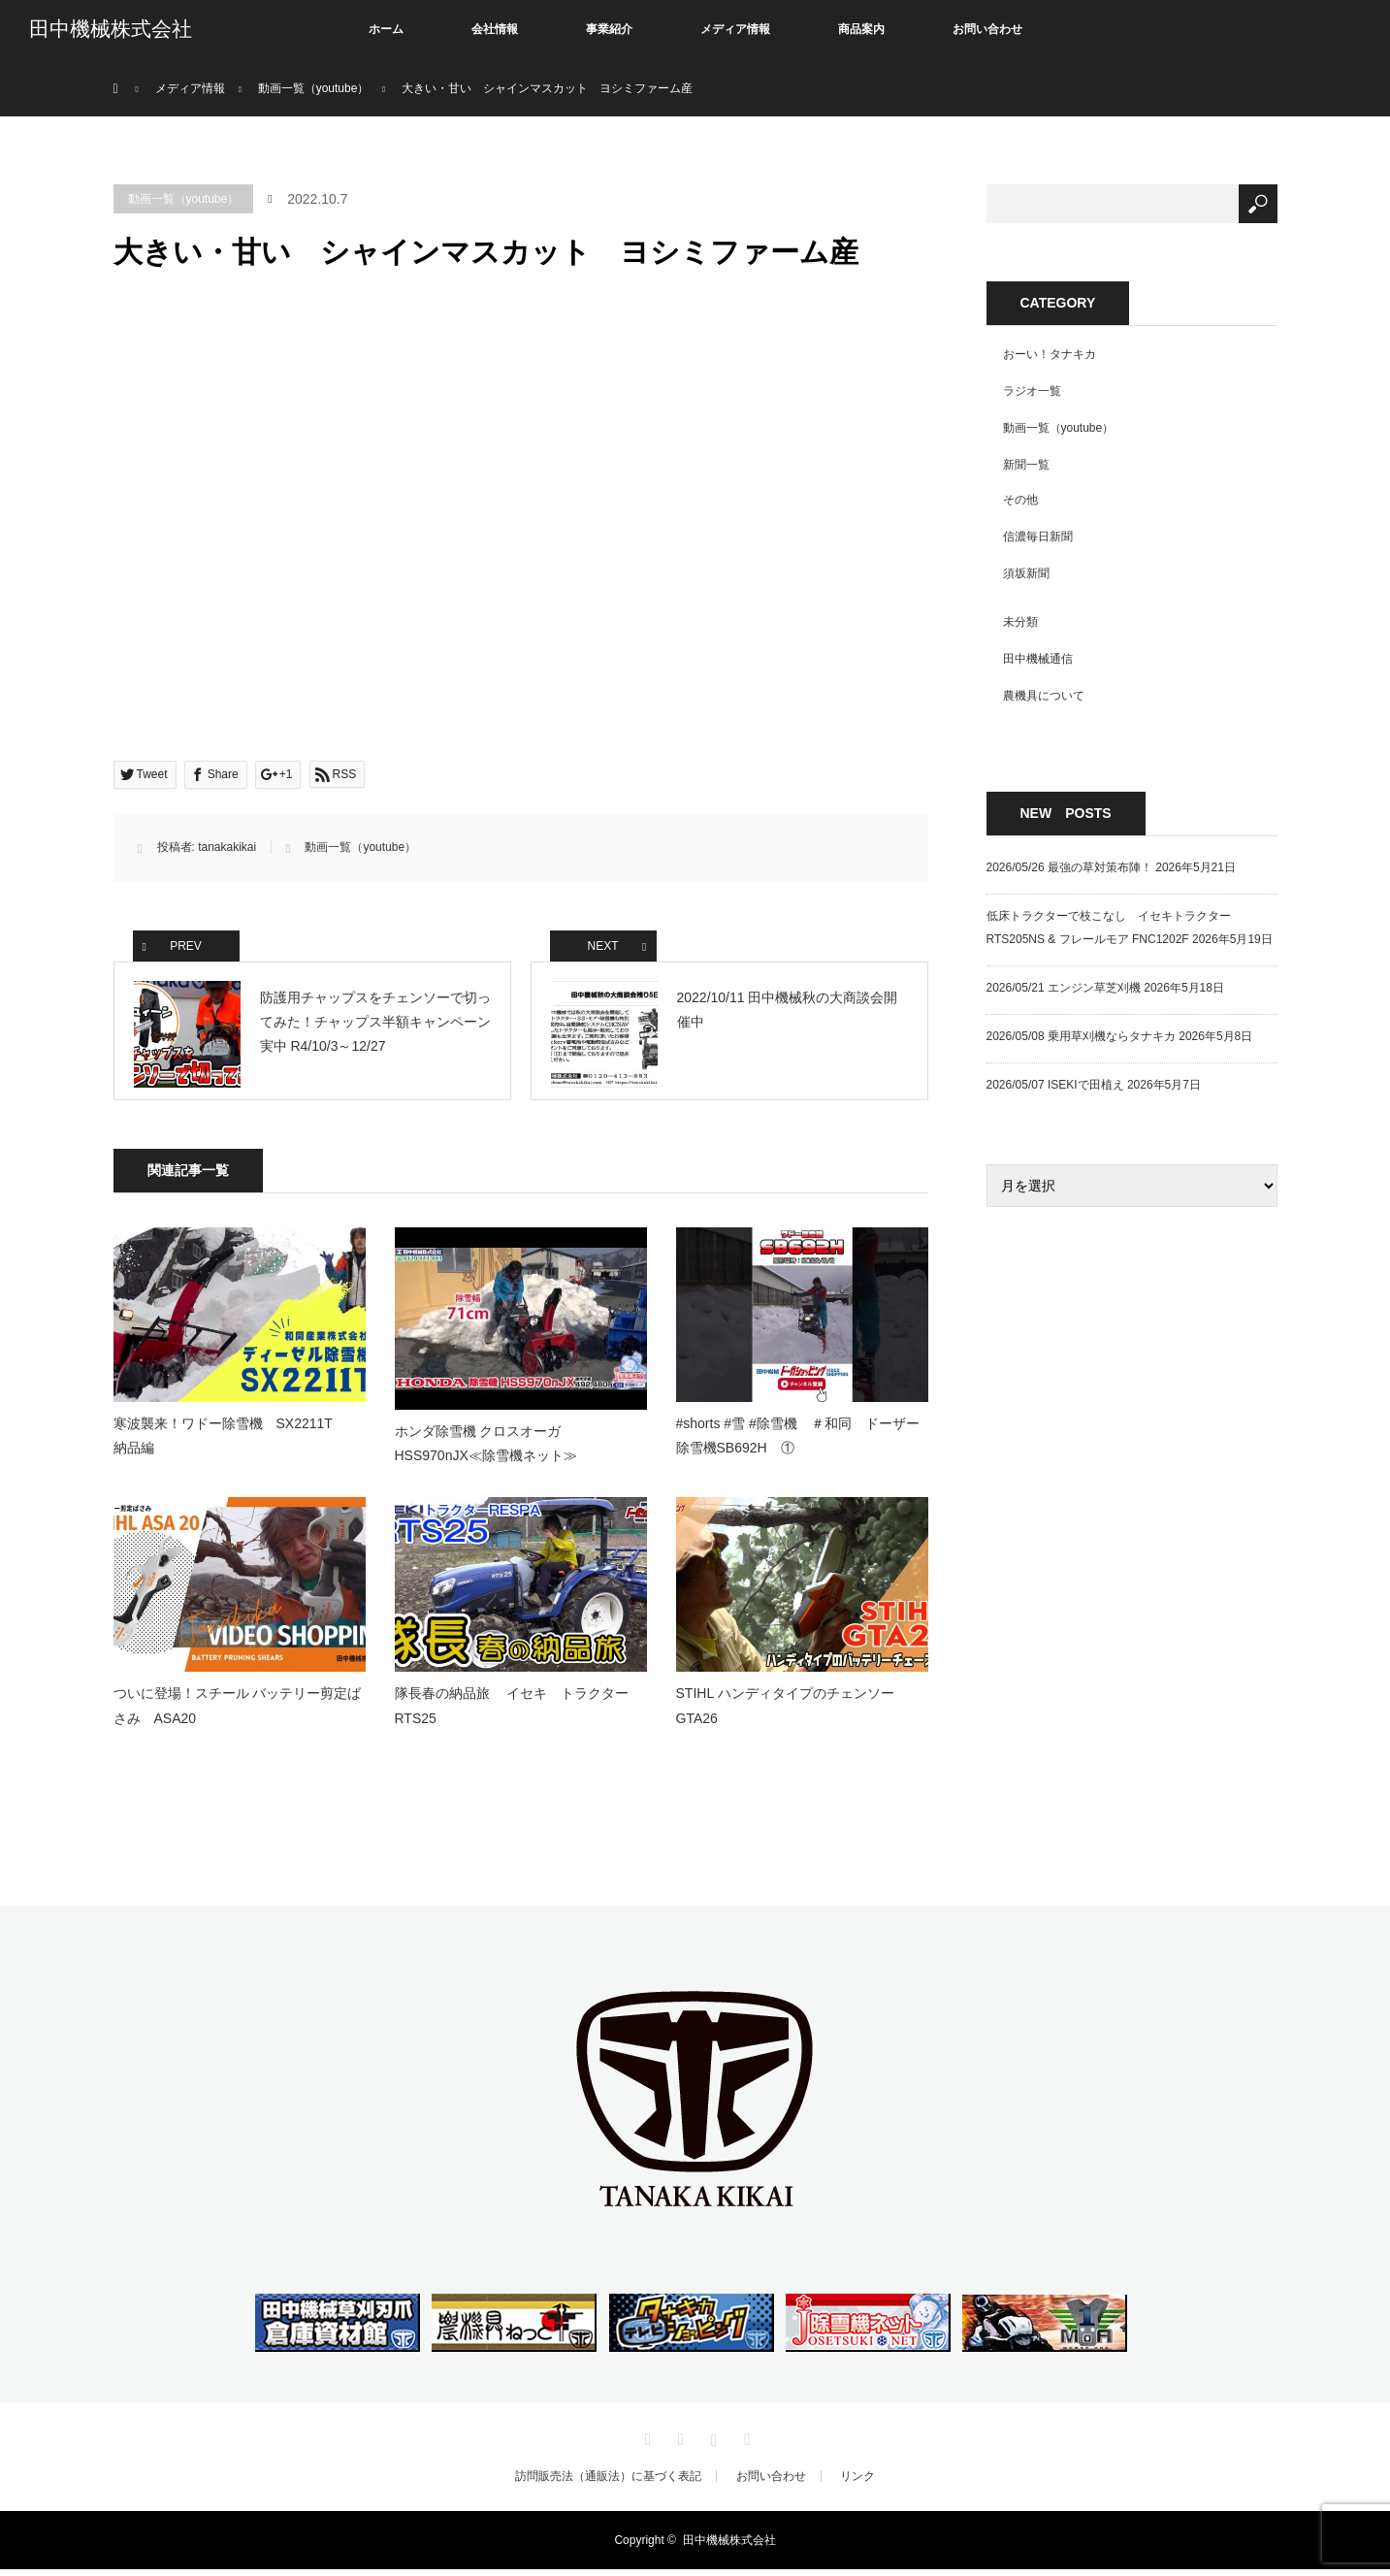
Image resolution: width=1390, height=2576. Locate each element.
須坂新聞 (1026, 573)
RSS (745, 2443)
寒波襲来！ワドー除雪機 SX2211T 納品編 (236, 1443)
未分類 (1020, 622)
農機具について (1043, 695)
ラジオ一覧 (1032, 391)
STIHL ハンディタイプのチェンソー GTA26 (792, 1713)
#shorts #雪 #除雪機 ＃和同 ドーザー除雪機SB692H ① (798, 1443)
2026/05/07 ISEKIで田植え (1055, 1085)
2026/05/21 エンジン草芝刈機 (1063, 988)
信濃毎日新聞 (1038, 536)
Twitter (645, 2443)
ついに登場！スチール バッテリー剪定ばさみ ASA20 (237, 1713)
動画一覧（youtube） (184, 199)
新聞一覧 (1026, 465)
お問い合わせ (987, 29)
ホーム (386, 29)
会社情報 (494, 29)
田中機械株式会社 (110, 29)
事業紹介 (609, 29)
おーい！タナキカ (1049, 354)
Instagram (712, 2443)
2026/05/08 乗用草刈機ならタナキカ (1081, 1036)
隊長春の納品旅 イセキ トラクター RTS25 (519, 1713)
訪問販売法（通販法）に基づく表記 (608, 2483)
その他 (1020, 499)
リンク (857, 2483)
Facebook (678, 2443)
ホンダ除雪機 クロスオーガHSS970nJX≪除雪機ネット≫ (486, 1450)
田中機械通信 (1038, 659)
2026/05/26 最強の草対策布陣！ (1069, 867)
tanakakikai (227, 847)
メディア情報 (735, 29)
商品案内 (861, 29)
